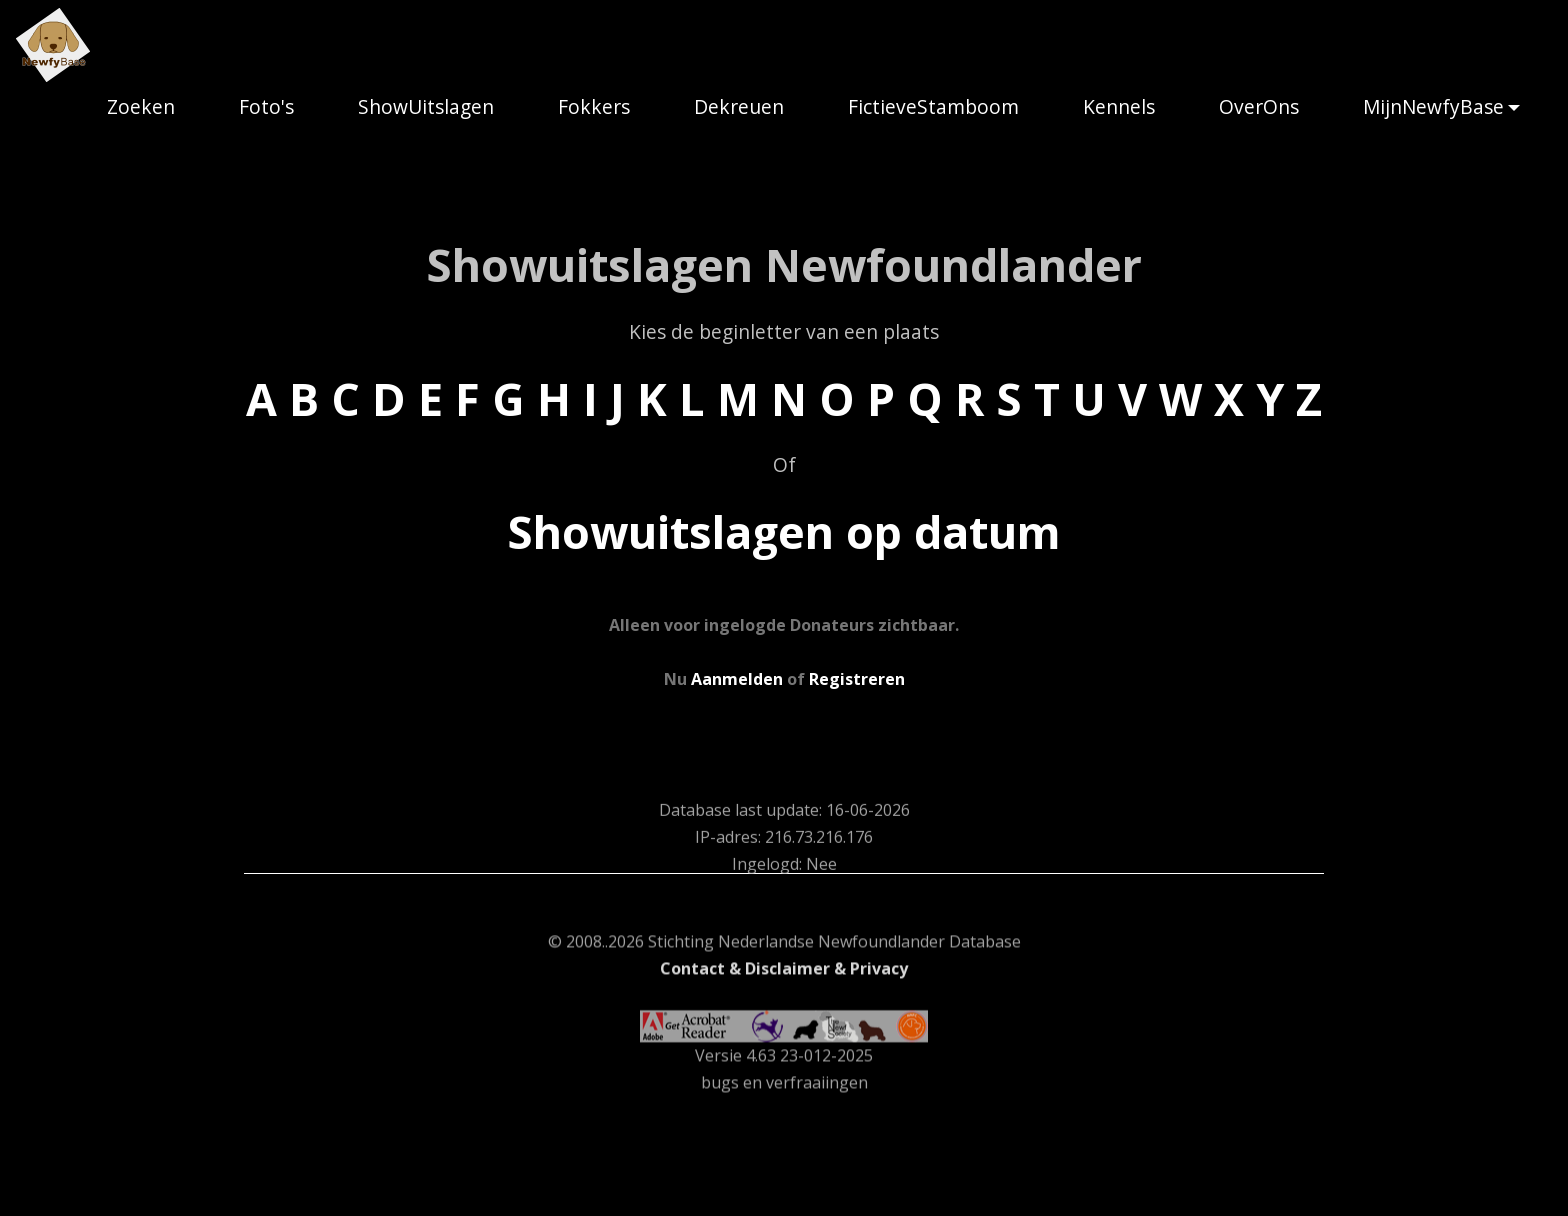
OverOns (1259, 106)
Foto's (266, 106)
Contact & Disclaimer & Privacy (784, 1061)
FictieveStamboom (933, 106)
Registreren (857, 680)
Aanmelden (737, 680)
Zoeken (141, 106)
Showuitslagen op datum (784, 531)
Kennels (1119, 106)
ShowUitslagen (426, 106)
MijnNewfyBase (1433, 106)
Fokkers (594, 106)
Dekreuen (739, 106)
